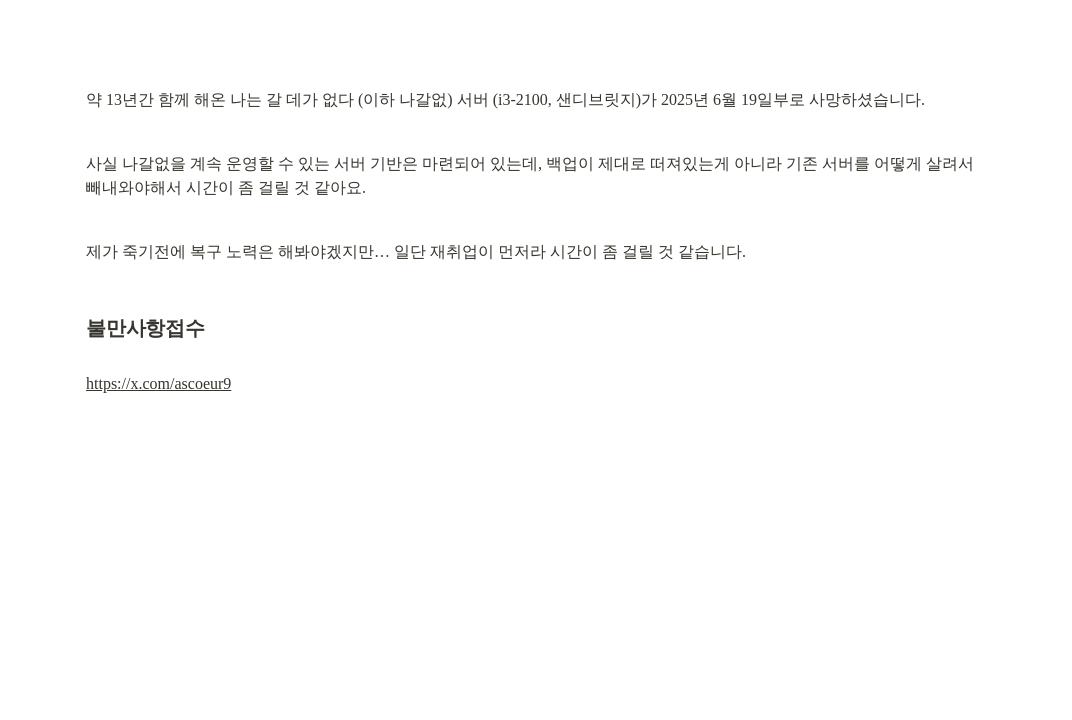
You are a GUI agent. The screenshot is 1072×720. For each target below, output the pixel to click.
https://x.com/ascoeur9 (158, 383)
